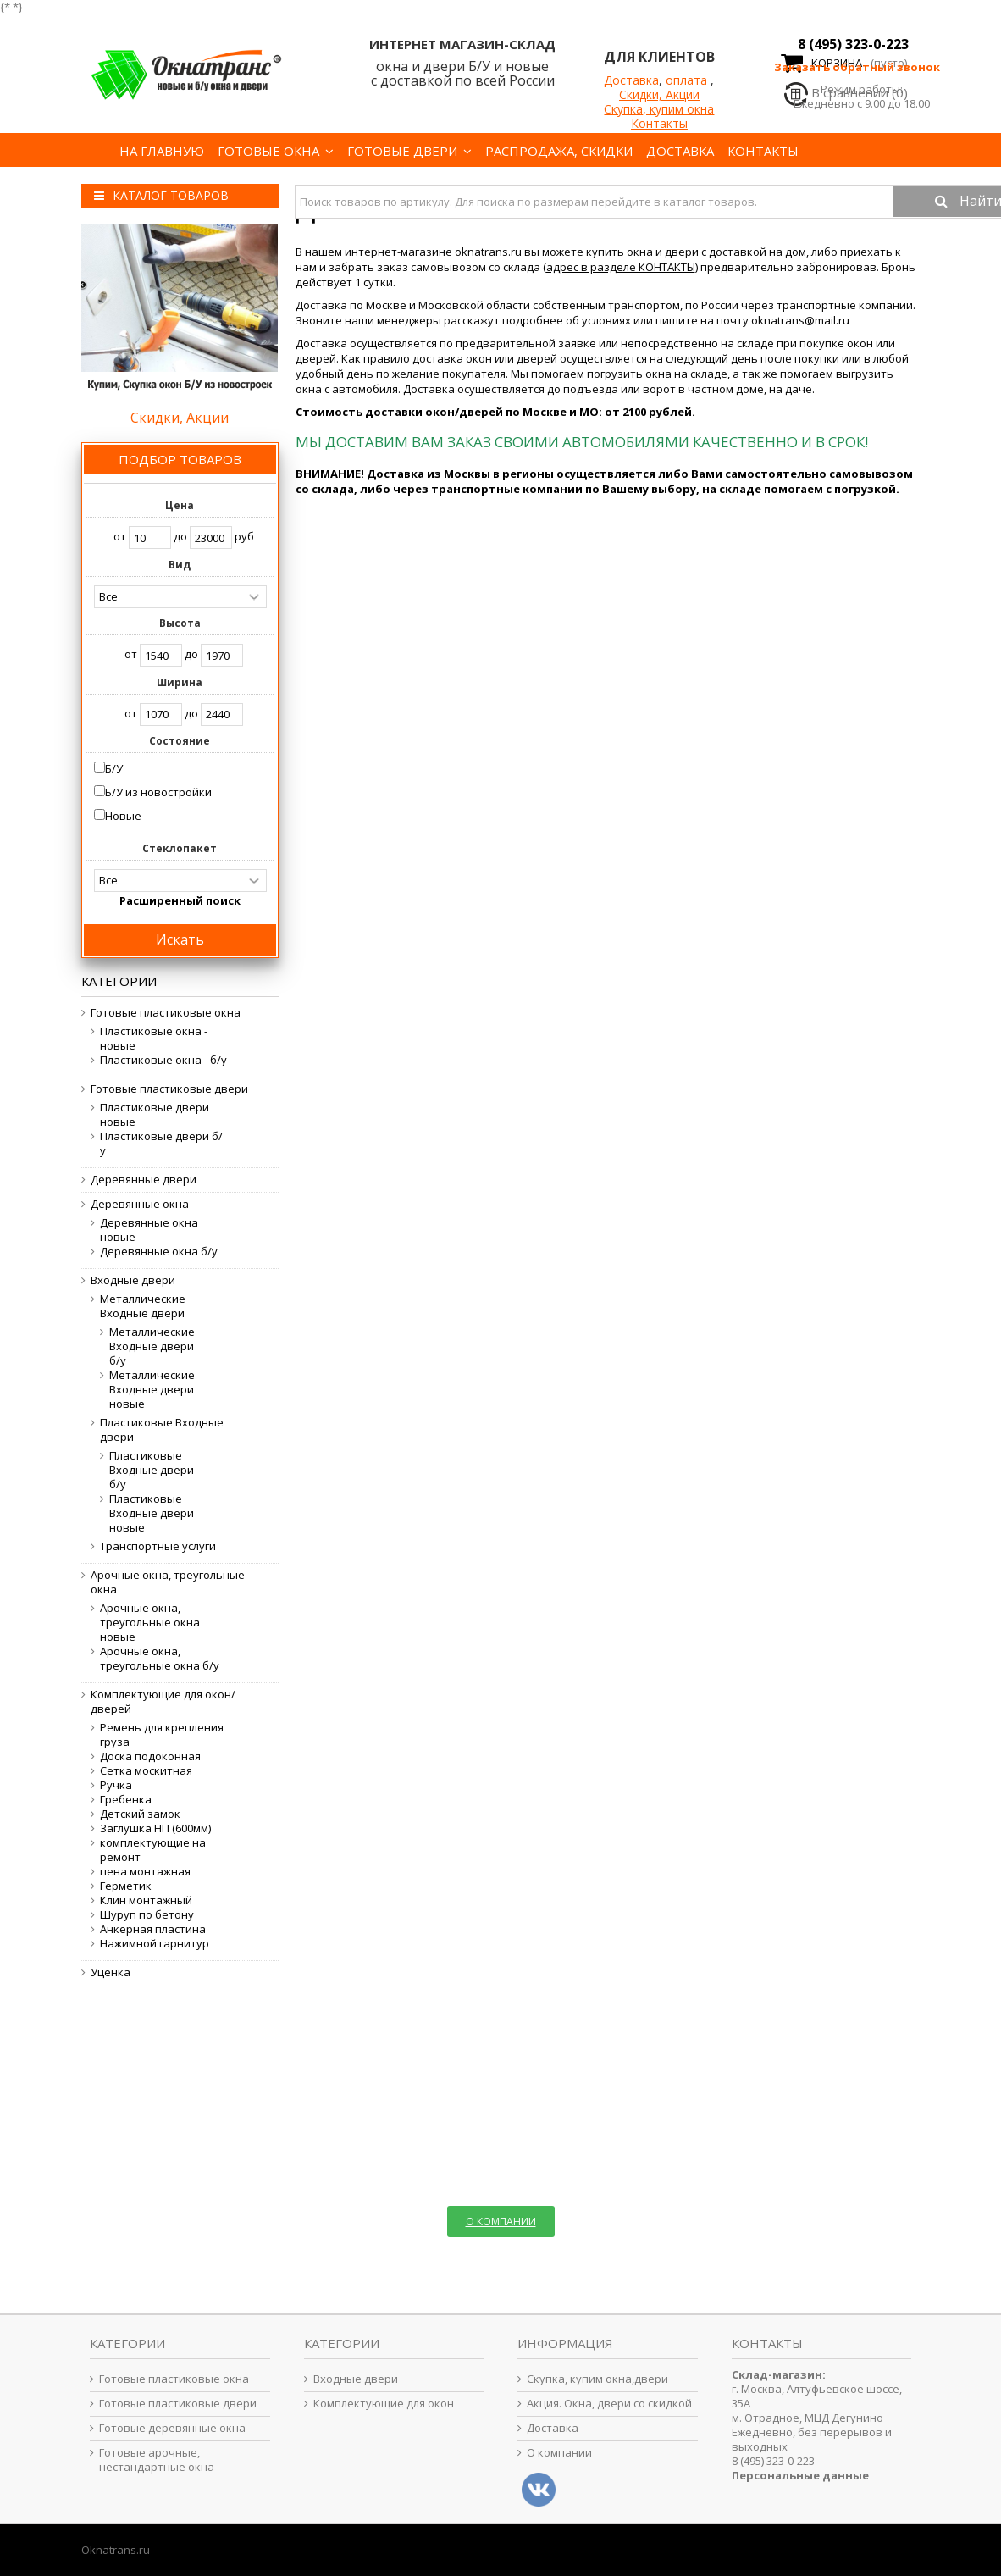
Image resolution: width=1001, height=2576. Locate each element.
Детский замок (140, 1814)
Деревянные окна (140, 1204)
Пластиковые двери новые (154, 1114)
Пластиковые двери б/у (161, 1143)
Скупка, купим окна (659, 109)
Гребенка (126, 1799)
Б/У (114, 768)
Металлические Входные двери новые (152, 1389)
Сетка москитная (146, 1771)
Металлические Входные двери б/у (152, 1346)
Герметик (126, 1886)
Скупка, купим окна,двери (597, 2379)
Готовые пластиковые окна (166, 1012)
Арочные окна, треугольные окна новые (150, 1622)
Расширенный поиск (180, 900)
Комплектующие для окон (383, 2403)
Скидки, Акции (659, 94)
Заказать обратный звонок (857, 67)
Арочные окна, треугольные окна (168, 1582)
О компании (559, 2453)
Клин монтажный (146, 1900)
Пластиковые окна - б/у (163, 1060)
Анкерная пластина (153, 1929)
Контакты (659, 123)
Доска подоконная (150, 1756)
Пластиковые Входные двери (162, 1429)
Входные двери (133, 1280)
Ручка (116, 1785)
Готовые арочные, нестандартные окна (156, 2460)
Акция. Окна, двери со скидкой (609, 2403)
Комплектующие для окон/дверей (163, 1701)
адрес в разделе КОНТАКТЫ (620, 266)
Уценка (110, 1972)
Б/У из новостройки (158, 792)
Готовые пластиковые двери (169, 1089)
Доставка (631, 80)
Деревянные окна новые (149, 1230)
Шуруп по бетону (147, 1915)
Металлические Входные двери (142, 1306)
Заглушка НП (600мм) (155, 1828)
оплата (686, 80)
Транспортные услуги (158, 1546)
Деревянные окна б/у (159, 1251)
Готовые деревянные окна (172, 2428)
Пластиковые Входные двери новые (151, 1513)
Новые (123, 815)
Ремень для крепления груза (162, 1734)
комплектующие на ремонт (153, 1850)
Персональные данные (800, 2475)
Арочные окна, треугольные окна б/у (159, 1658)
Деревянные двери (143, 1179)
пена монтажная (145, 1871)
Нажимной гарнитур (154, 1943)
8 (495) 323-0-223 (853, 44)
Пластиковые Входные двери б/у (151, 1470)
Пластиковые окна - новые (153, 1038)
